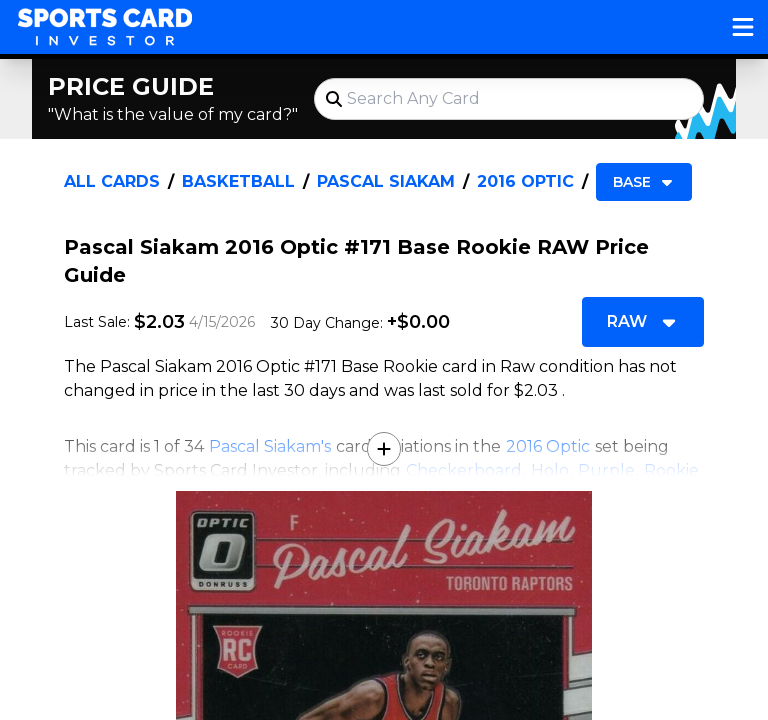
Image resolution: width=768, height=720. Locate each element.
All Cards (112, 181)
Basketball (238, 181)
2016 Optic (525, 181)
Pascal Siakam (386, 181)
